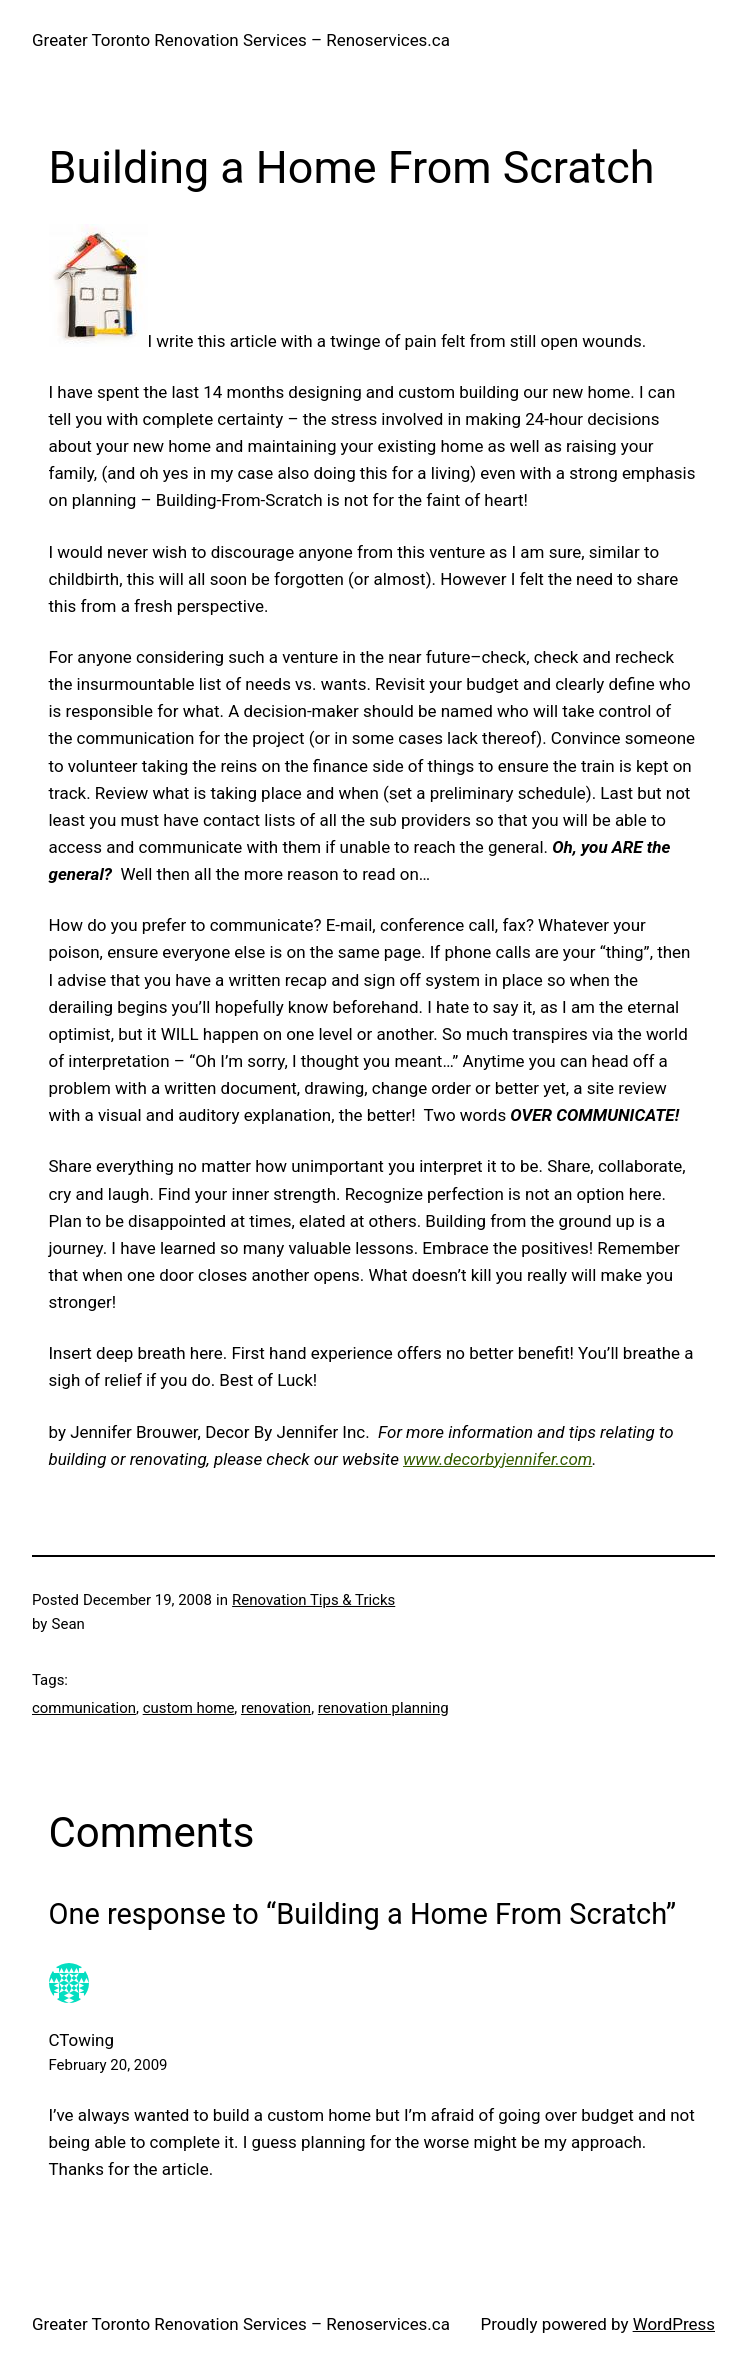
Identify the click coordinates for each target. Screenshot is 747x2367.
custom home (189, 1708)
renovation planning (383, 1708)
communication (84, 1708)
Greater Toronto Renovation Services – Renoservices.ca (241, 40)
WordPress (674, 2324)
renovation (276, 1708)
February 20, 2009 (108, 2065)
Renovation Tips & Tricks (313, 1600)
